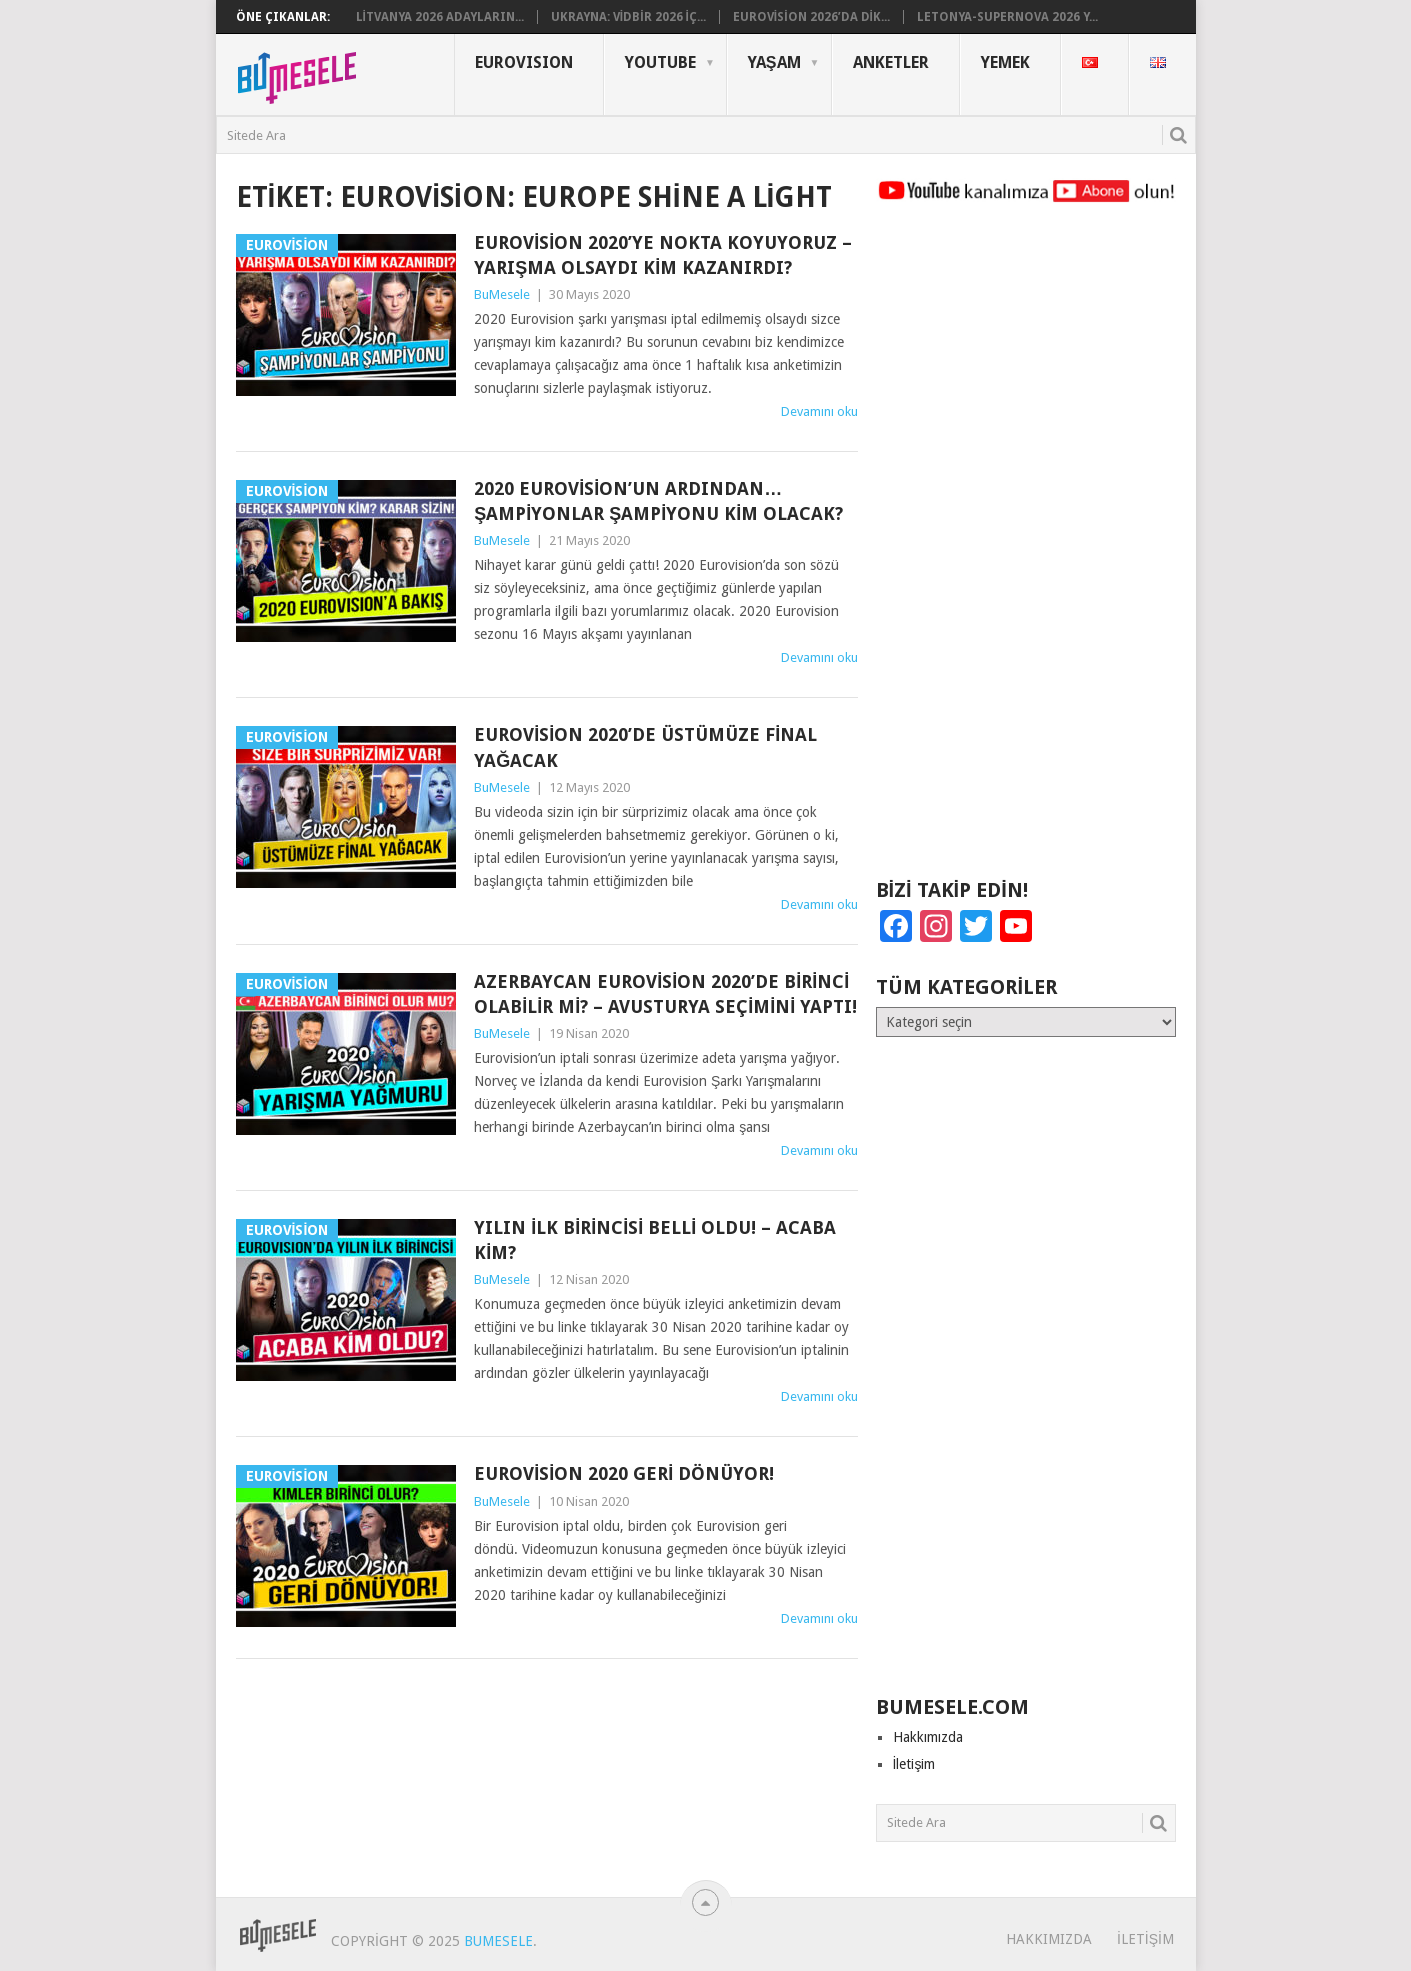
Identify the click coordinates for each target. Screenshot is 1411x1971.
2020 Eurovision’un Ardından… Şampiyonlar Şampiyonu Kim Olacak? (658, 501)
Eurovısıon (524, 62)
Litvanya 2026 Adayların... (440, 17)
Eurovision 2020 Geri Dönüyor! (624, 1473)
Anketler (891, 62)
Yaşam (774, 62)
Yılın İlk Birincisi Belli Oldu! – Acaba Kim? (655, 1240)
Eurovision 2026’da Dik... (811, 17)
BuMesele (502, 294)
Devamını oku (819, 411)
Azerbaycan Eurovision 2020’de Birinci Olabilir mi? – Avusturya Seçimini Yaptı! (665, 994)
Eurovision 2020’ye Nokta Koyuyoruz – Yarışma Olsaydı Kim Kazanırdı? (663, 255)
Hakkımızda (928, 1737)
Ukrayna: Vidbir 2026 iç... (628, 17)
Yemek (1005, 62)
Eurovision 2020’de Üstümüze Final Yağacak (645, 747)
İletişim (914, 1764)
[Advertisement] (1026, 550)
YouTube (660, 62)
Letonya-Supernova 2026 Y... (1007, 17)
